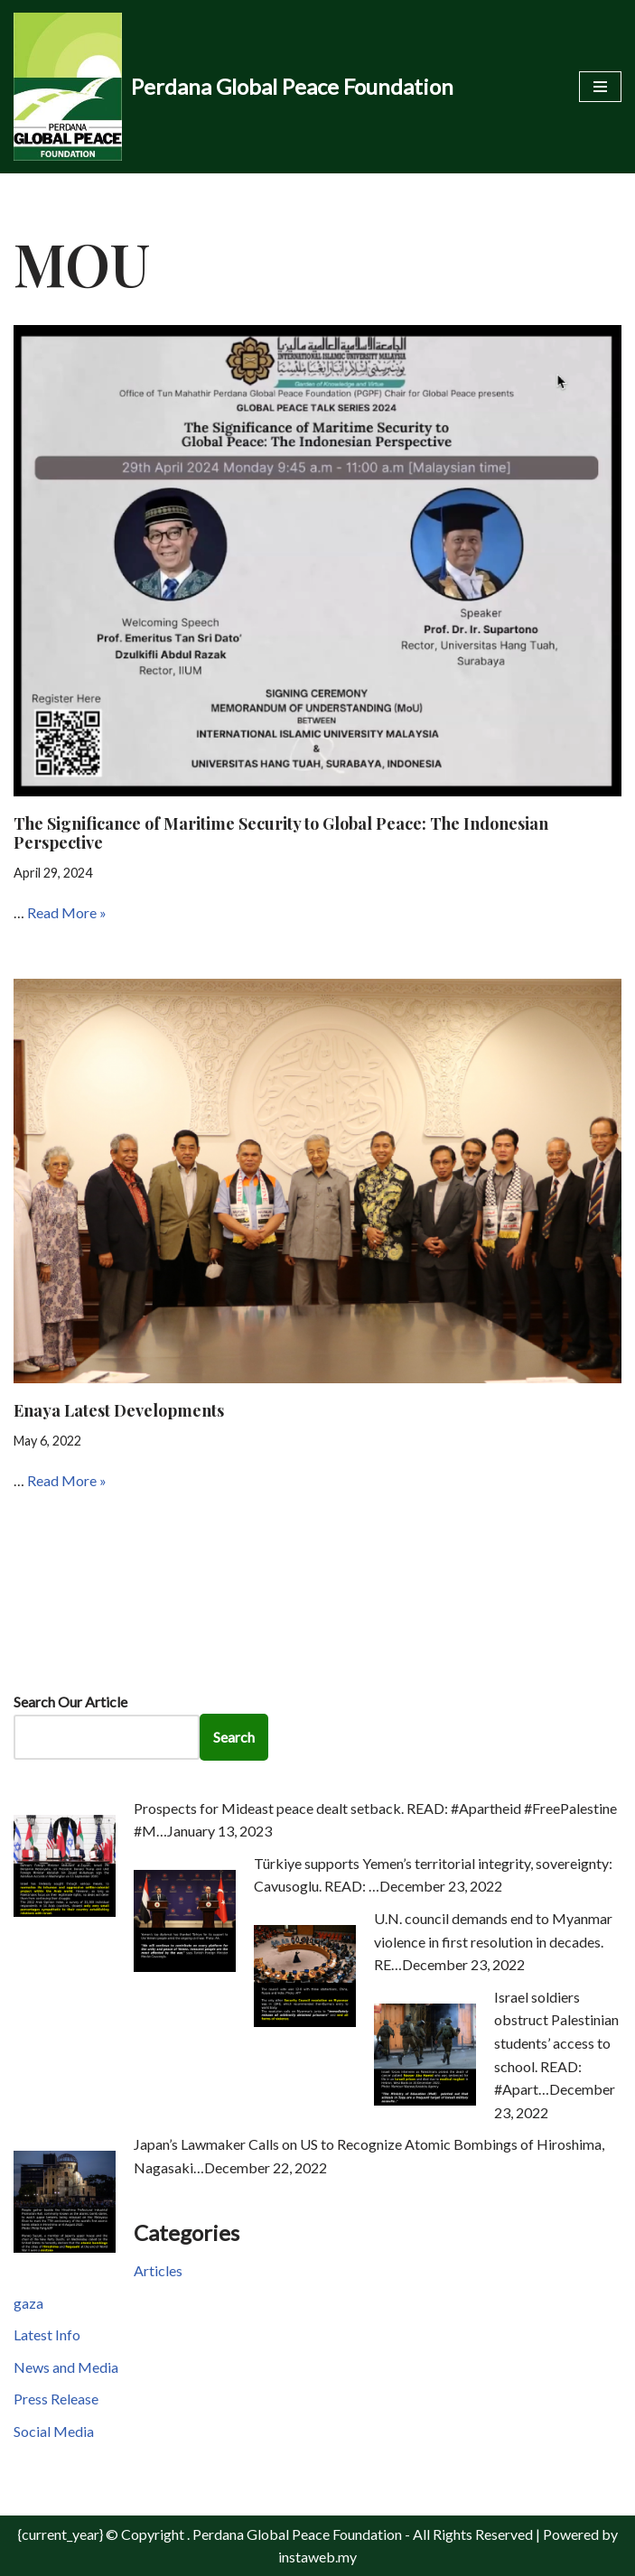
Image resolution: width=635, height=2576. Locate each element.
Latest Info (47, 2334)
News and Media (66, 2367)
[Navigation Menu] (600, 86)
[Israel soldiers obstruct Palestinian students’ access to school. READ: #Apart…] (425, 2099)
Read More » (67, 912)
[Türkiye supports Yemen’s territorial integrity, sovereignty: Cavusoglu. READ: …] (185, 1966)
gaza (28, 2302)
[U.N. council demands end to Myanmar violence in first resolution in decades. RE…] (305, 2021)
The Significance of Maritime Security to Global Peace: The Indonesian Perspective (281, 833)
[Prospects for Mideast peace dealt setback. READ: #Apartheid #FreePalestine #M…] (65, 1911)
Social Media (54, 2431)
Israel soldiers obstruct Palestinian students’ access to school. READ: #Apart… (556, 2042)
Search (234, 1736)
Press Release (56, 2398)
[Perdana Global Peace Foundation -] (233, 87)
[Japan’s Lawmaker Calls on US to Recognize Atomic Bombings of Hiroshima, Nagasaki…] (65, 2246)
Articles (158, 2270)
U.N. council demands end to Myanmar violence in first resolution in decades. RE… (493, 1941)
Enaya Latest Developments (119, 1410)
